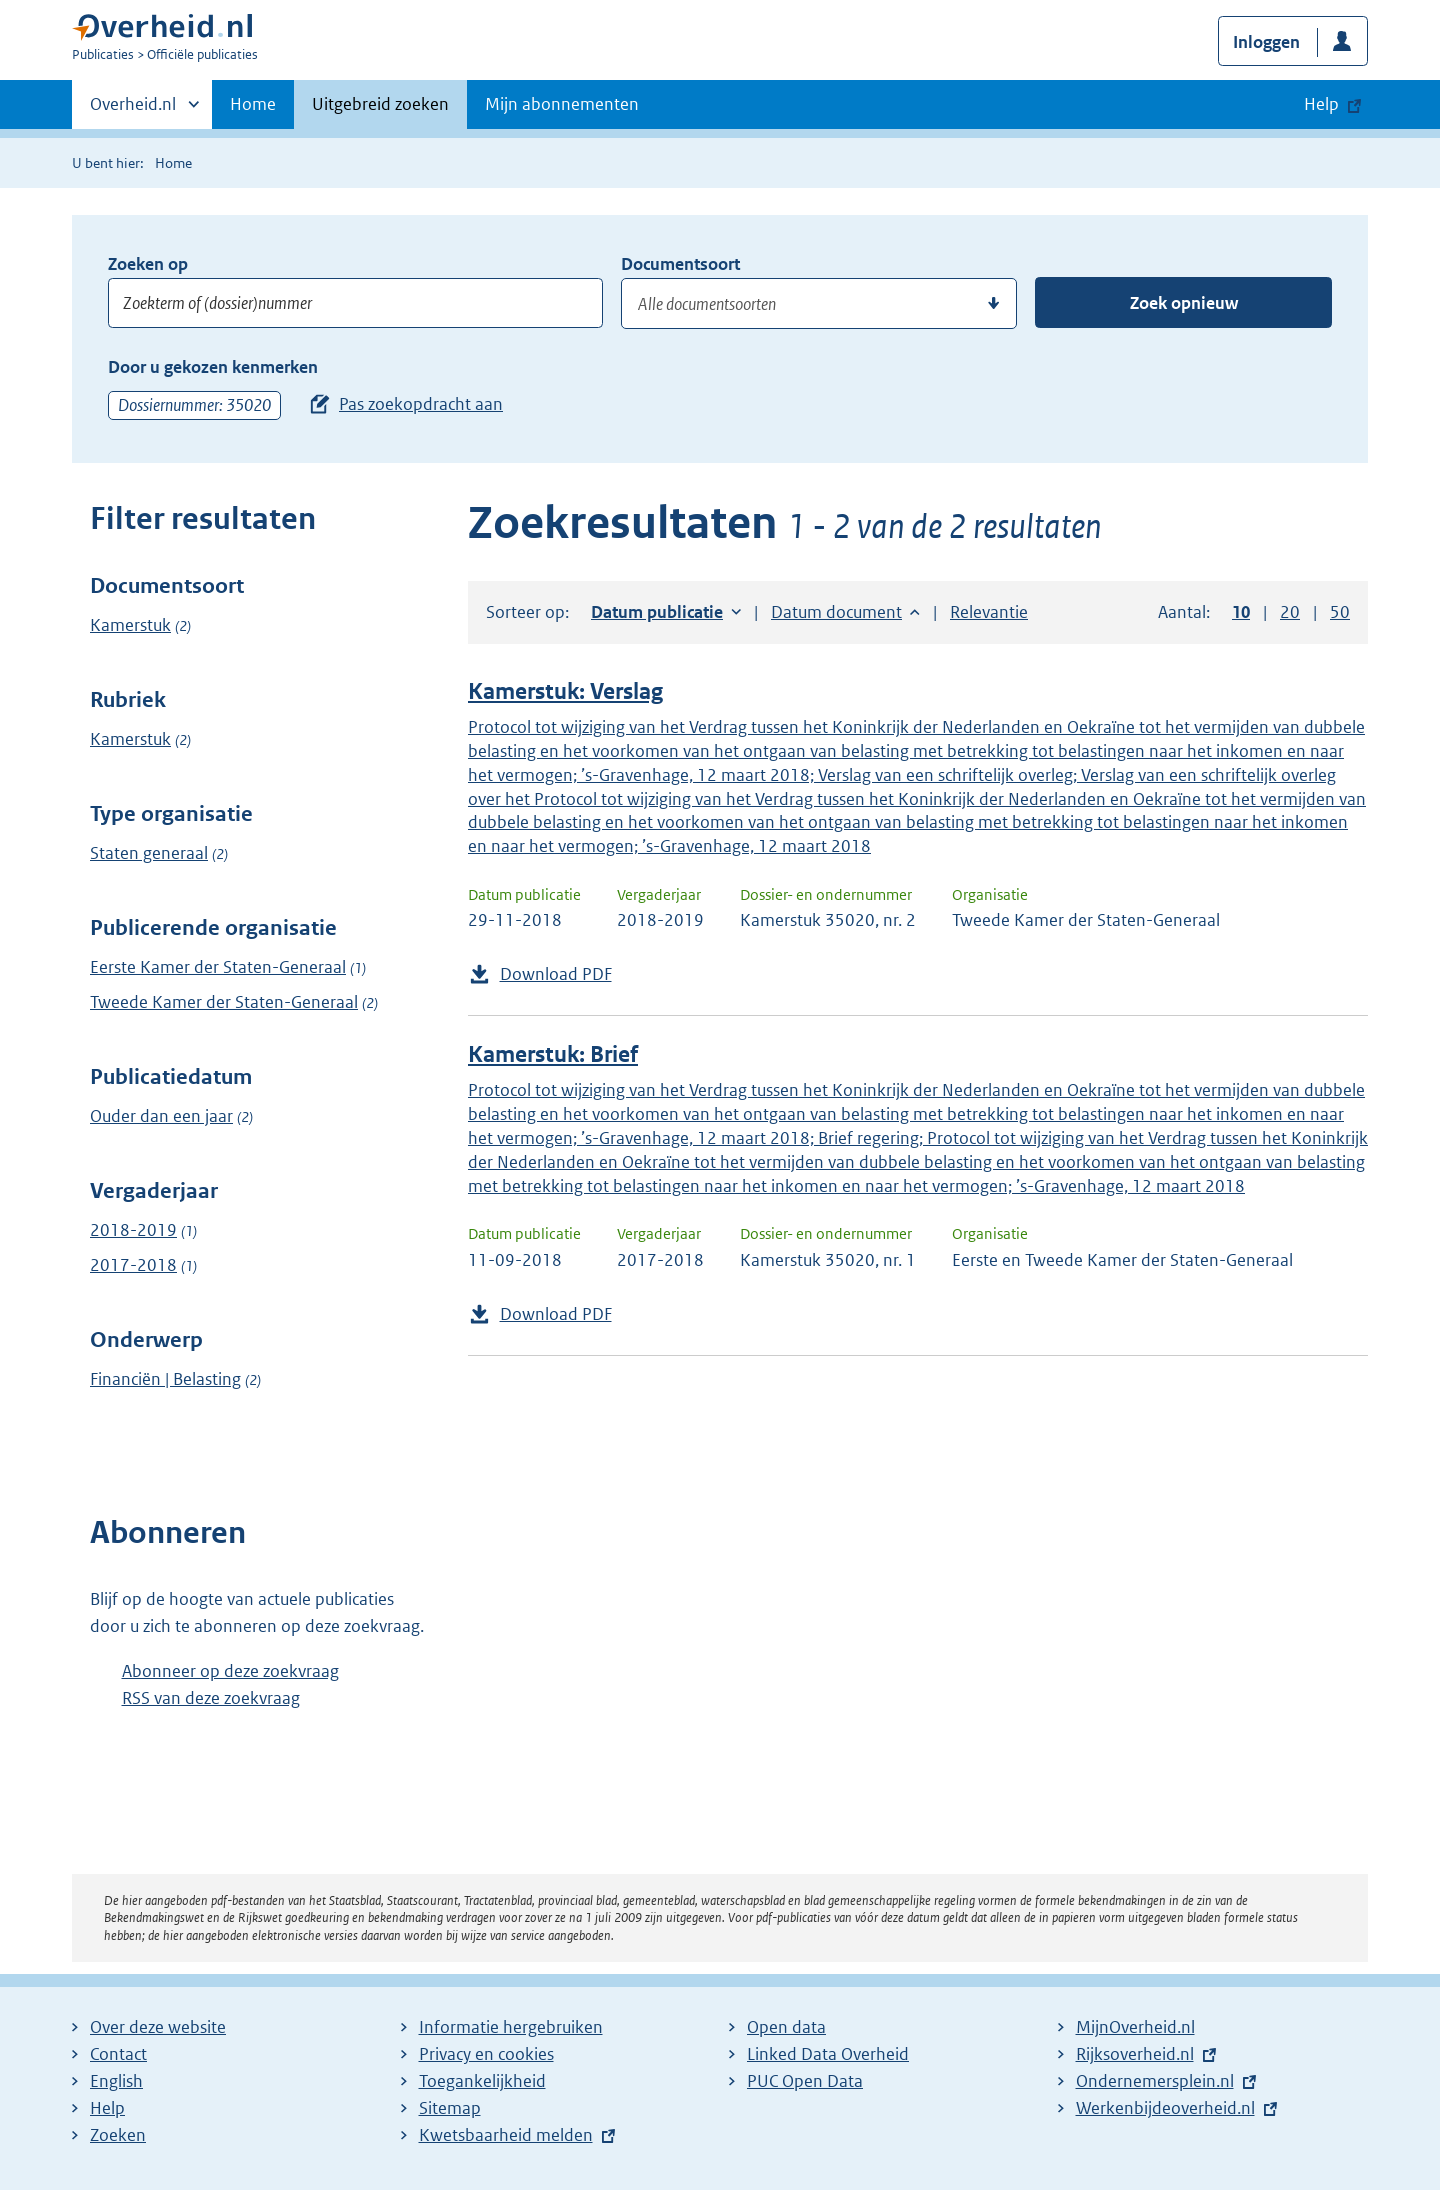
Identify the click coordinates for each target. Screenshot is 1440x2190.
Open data (786, 2027)
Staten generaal (149, 853)
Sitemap (450, 2108)
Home (253, 104)
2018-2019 (133, 1230)
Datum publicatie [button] (657, 612)
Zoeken (118, 2135)
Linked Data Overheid (828, 2054)
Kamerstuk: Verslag (565, 691)
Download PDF (556, 974)
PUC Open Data (805, 2081)
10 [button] (1241, 612)
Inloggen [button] (1266, 42)
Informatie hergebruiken (511, 2027)
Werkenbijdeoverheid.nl (1165, 2108)
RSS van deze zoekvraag (211, 1698)
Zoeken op (148, 264)
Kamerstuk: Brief (553, 1054)
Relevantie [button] (989, 612)
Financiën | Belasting (165, 1379)
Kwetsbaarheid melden (506, 2135)
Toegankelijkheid (482, 2081)
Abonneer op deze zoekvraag (230, 1671)
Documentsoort (680, 264)
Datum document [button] (836, 612)
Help (107, 2108)
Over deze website (158, 2027)
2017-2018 (133, 1265)
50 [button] (1340, 612)
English (116, 2081)
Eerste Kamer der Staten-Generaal (218, 967)
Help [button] (1321, 104)
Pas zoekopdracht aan (421, 404)
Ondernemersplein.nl (1155, 2081)
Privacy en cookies (486, 2054)
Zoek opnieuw (1184, 303)
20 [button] (1290, 612)
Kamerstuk (130, 625)
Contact (118, 2054)
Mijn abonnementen (562, 104)
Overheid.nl (133, 110)
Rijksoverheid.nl (1135, 2054)
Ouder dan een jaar (161, 1116)
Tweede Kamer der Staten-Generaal (224, 1002)
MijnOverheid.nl (1135, 2027)
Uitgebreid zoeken (380, 104)
